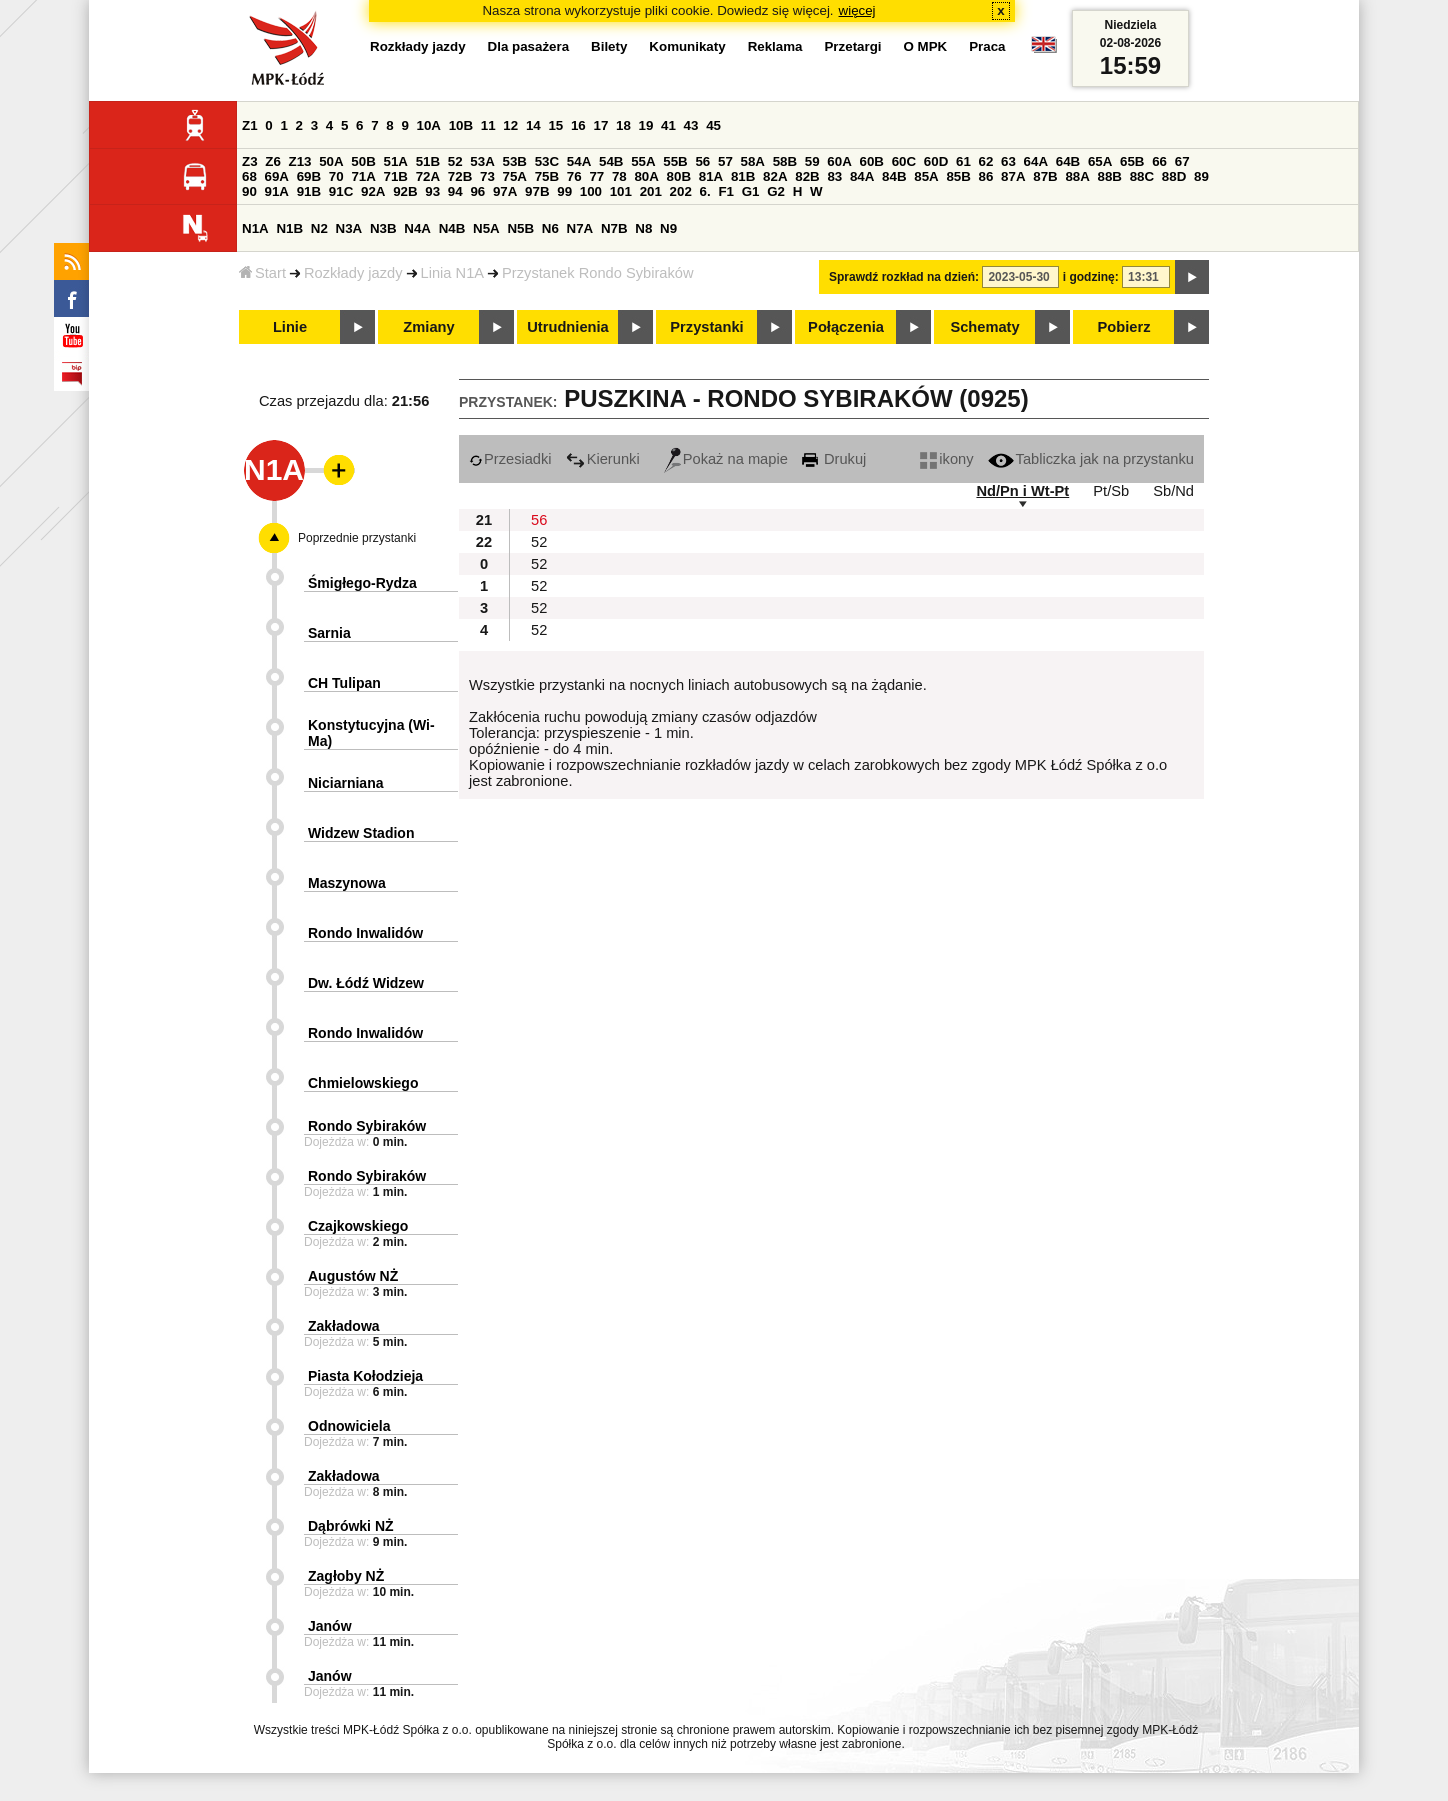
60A (839, 161)
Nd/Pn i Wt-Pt (1022, 491)
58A (753, 161)
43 (691, 125)
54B (611, 161)
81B (743, 176)
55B (675, 161)
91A (277, 191)
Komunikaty (687, 46)
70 (336, 176)
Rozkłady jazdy (353, 273)
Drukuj (834, 459)
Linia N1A (453, 273)
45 (713, 125)
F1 (726, 191)
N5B (520, 228)
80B (679, 176)
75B (547, 176)
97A (505, 191)
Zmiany (428, 327)
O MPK (926, 46)
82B (807, 176)
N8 (643, 228)
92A (373, 191)
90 (249, 191)
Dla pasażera (529, 46)
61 (963, 161)
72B (460, 176)
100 (591, 191)
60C (904, 161)
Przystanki (706, 327)
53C (547, 161)
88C (1142, 176)
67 (1182, 161)
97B (537, 191)
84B (894, 176)
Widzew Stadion (361, 833)
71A (363, 176)
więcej (857, 10)
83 (834, 176)
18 (623, 125)
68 (249, 176)
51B (428, 161)
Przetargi (852, 46)
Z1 (250, 125)
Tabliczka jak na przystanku (1091, 459)
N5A (486, 228)
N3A (349, 228)
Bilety (609, 46)
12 (510, 125)
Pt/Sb (1111, 491)
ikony (946, 459)
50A (331, 161)
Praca (987, 46)
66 (1159, 161)
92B (405, 191)
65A (1100, 161)
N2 (319, 228)
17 (600, 125)
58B (785, 161)
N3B (383, 228)
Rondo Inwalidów (365, 933)
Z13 (300, 161)
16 (578, 125)
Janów (330, 1626)
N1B (289, 228)
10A (429, 125)
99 (564, 191)
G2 (776, 191)
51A (396, 161)
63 (1008, 161)
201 (651, 191)
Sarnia (329, 633)
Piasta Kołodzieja (365, 1376)
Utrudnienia (567, 327)
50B (363, 161)
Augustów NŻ (353, 1276)
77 (596, 176)
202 (681, 191)
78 (619, 176)
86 (986, 176)
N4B (452, 228)
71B (396, 176)
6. (705, 191)
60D (936, 161)
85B (958, 176)
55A (643, 161)
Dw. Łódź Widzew (366, 983)
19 (646, 125)
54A (579, 161)
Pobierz (1124, 327)
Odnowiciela (349, 1426)
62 (986, 161)
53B (515, 161)
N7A (580, 228)
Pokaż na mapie (726, 459)
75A (515, 176)
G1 (751, 191)
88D (1174, 176)
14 (533, 125)
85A (926, 176)
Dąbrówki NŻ (351, 1526)
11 (488, 125)
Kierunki (603, 459)
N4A (417, 228)
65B (1132, 161)
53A (482, 161)
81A (711, 176)
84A (862, 176)
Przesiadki (510, 459)
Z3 (250, 161)
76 (574, 176)
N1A (255, 228)
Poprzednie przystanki (357, 538)
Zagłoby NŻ (346, 1576)
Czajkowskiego (358, 1226)
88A (1077, 176)
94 (455, 191)
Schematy (984, 327)
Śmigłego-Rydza (362, 583)
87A (1013, 176)
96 (477, 191)
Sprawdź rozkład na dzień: (904, 277)
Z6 (273, 161)
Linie (290, 327)
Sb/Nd (1173, 491)
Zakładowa (344, 1326)
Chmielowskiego (363, 1083)
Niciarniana (345, 783)
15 (555, 125)
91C (341, 191)
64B (1068, 161)
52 (455, 161)
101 (621, 191)
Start (262, 273)
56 (702, 161)
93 (432, 191)
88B (1110, 176)
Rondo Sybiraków (367, 1126)
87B (1045, 176)
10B (461, 125)
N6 (550, 228)
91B (309, 191)
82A (775, 176)
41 (668, 125)
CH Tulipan (344, 683)
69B (309, 176)
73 (487, 176)
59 (812, 161)
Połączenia (846, 327)
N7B (614, 228)
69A (277, 176)
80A (646, 176)
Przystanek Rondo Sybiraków (597, 273)
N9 (668, 228)
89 (1201, 176)
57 (725, 161)
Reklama (775, 46)
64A (1036, 161)
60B (872, 161)
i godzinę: (1091, 277)
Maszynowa (347, 883)
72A (428, 176)
